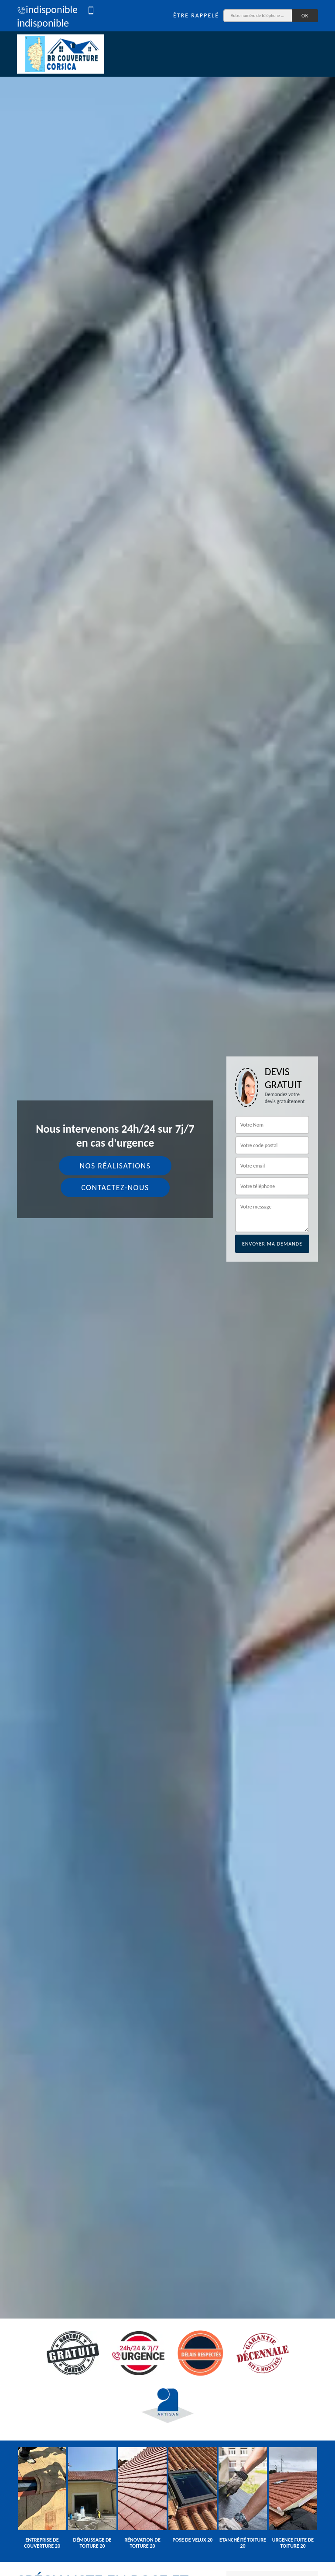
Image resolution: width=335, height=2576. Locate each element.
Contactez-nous (115, 1187)
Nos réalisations (114, 1166)
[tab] (167, 1288)
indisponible (47, 9)
